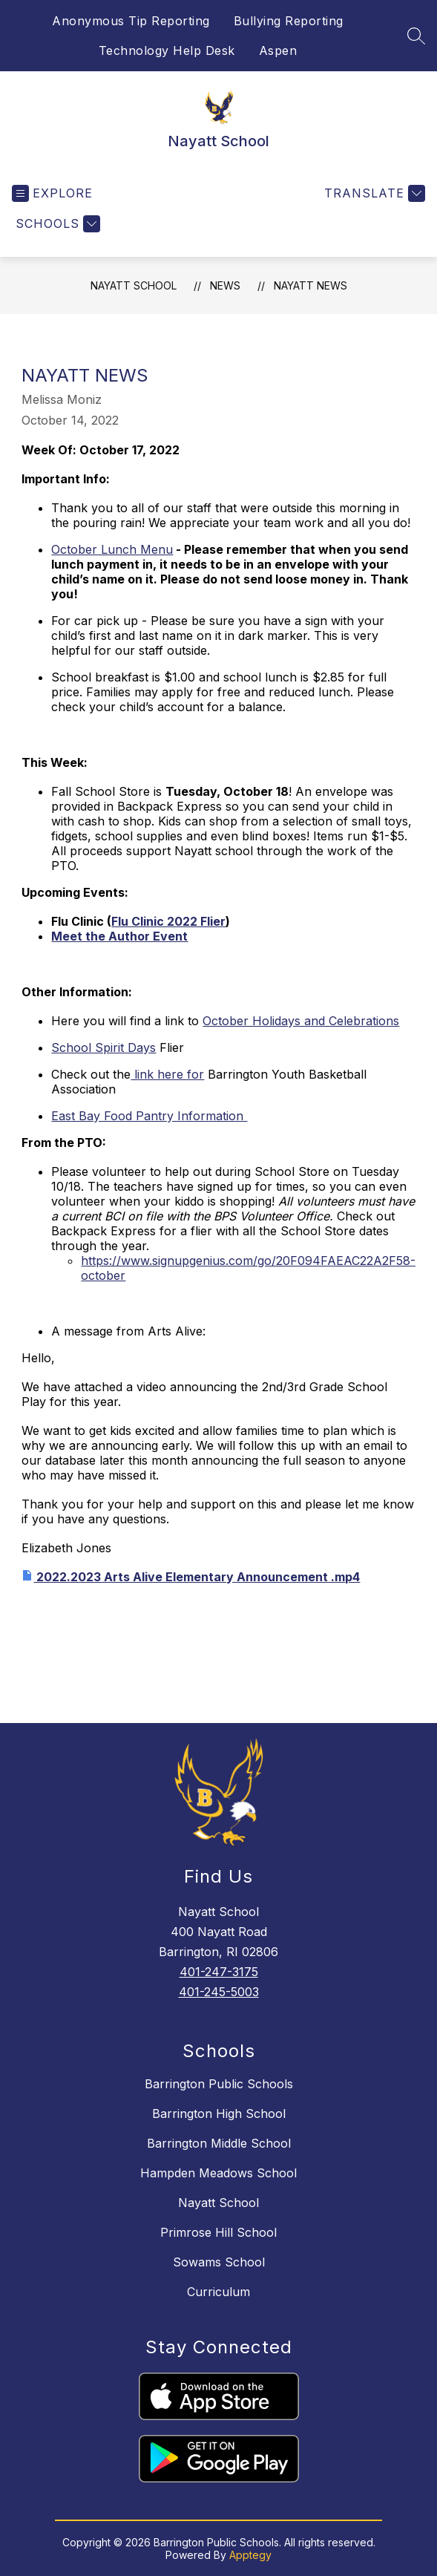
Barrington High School (219, 2113)
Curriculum (218, 2291)
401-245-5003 (219, 1991)
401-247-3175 (219, 1971)
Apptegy (250, 2555)
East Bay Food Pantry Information (149, 1115)
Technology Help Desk (167, 50)
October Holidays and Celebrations (301, 1020)
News (225, 285)
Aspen (278, 50)
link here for (167, 1074)
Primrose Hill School (218, 2232)
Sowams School (219, 2262)
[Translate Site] (373, 193)
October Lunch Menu (112, 549)
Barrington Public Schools (219, 2083)
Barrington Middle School (219, 2143)
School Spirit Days (103, 1047)
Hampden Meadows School (218, 2172)
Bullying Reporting (289, 20)
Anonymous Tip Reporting (131, 20)
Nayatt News (310, 285)
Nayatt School (134, 285)
